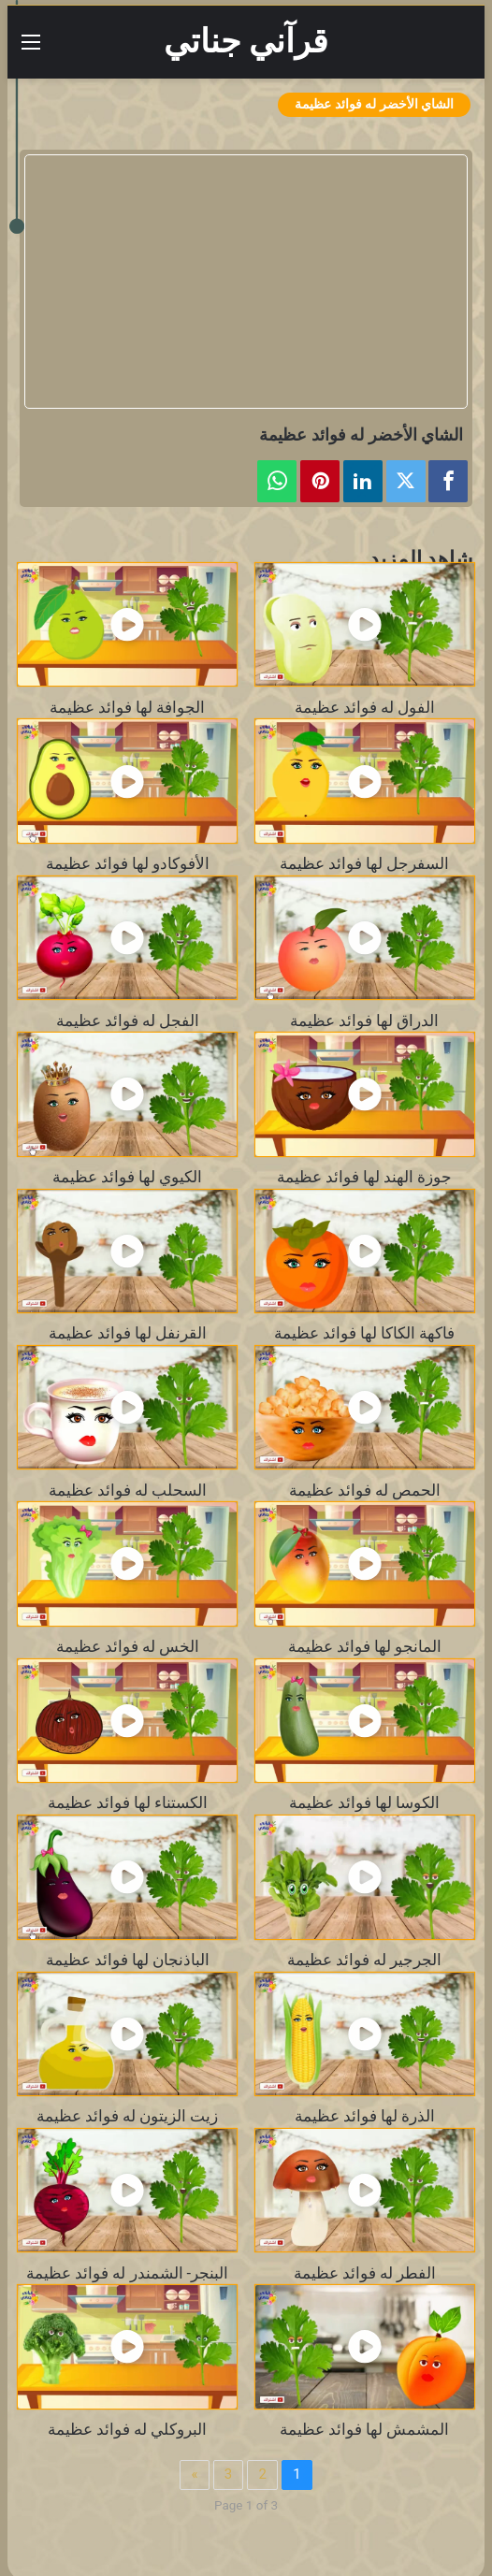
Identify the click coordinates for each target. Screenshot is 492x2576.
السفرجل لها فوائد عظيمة (364, 864)
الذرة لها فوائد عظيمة (365, 2116)
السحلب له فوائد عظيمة (128, 1490)
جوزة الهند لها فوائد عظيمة (364, 1177)
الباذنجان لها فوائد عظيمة (128, 1960)
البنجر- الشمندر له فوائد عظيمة (127, 2273)
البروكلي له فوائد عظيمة (127, 2430)
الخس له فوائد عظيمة (127, 1647)
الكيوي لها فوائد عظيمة (127, 1177)
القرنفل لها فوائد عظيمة (128, 1333)
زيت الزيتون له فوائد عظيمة (127, 2116)
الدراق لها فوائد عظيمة (364, 1021)
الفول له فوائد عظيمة (365, 707)
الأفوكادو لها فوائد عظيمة (128, 864)
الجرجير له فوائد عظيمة (364, 1960)
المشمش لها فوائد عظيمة (364, 2430)
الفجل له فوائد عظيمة (127, 1021)
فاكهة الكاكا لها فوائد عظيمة (364, 1333)
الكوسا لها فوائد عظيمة (364, 1803)
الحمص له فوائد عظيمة (365, 1490)
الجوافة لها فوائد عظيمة (127, 707)
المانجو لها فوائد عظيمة (364, 1647)
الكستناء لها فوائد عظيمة (128, 1803)
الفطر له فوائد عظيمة (365, 2273)
